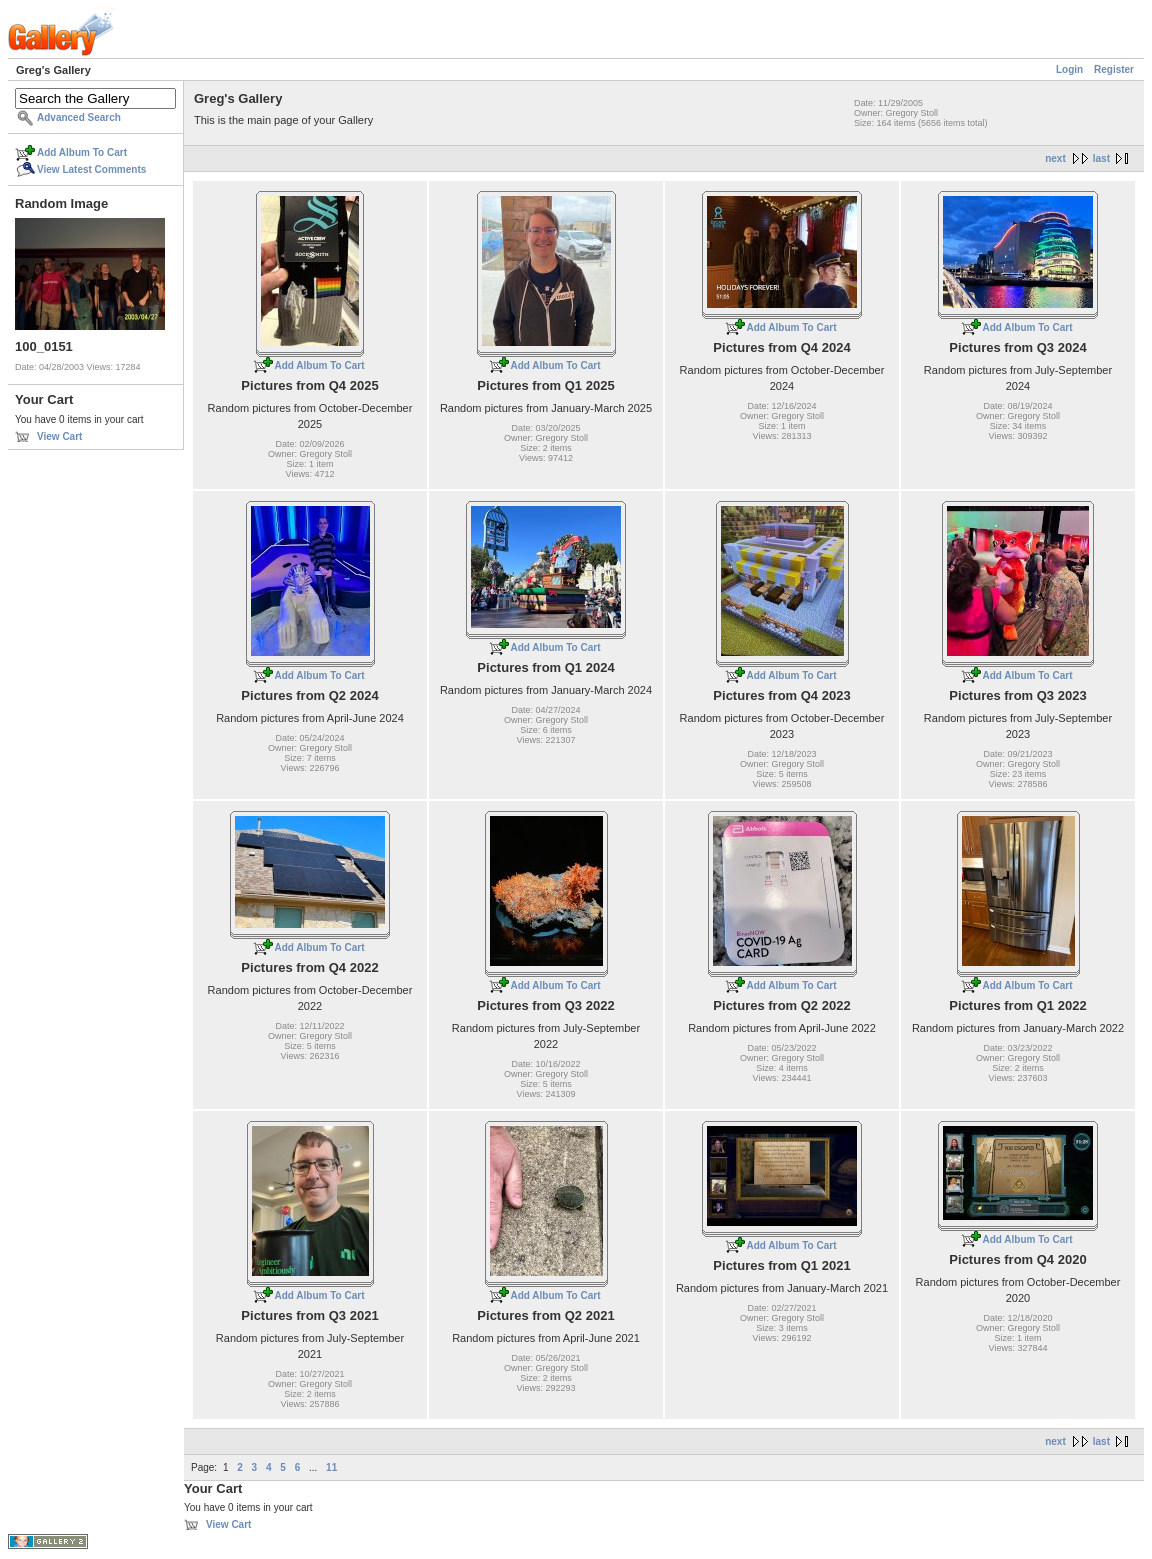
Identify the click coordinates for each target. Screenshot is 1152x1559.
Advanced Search (79, 117)
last (1101, 158)
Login (1069, 69)
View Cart (59, 436)
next (1055, 158)
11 (331, 1467)
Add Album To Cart (82, 152)
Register (1114, 69)
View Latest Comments (91, 169)
